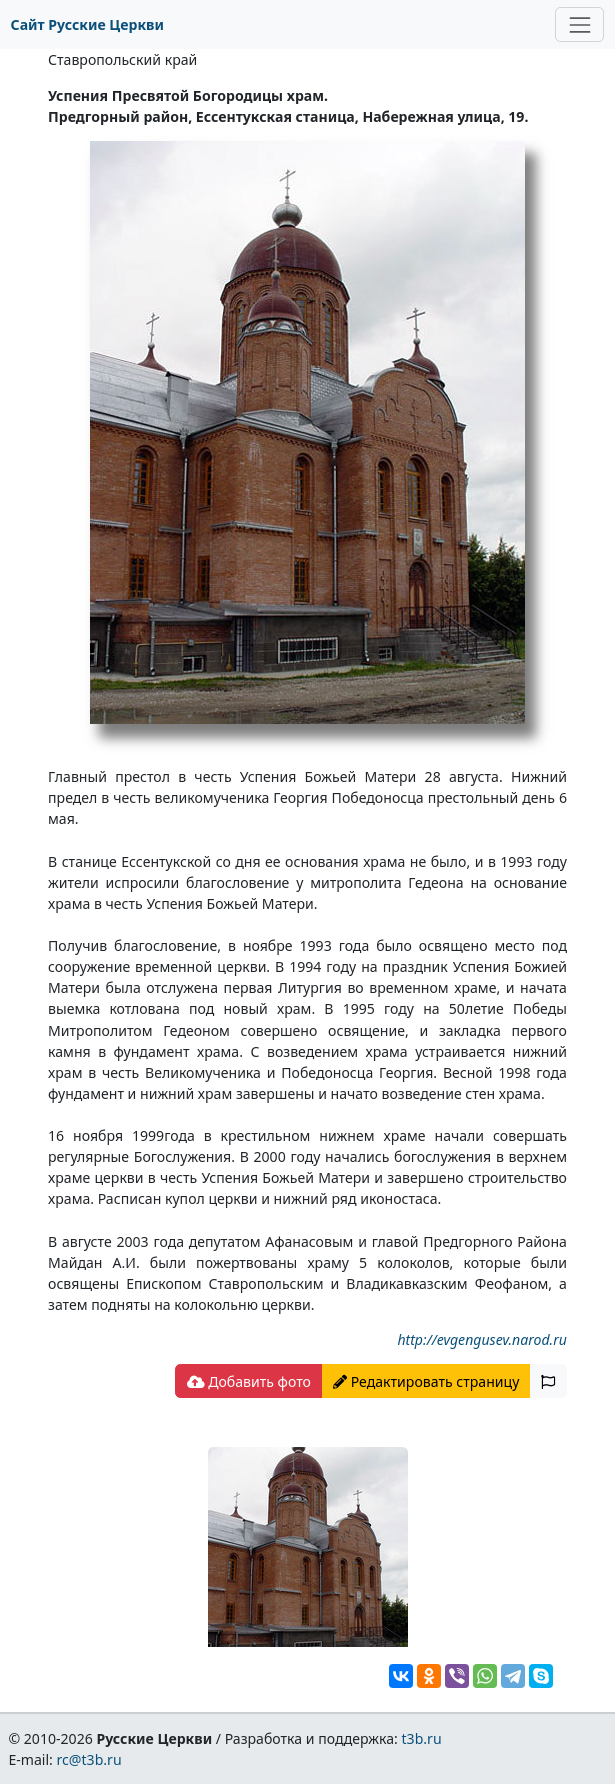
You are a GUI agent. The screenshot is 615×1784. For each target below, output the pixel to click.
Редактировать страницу (426, 1381)
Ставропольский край (122, 59)
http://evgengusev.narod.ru (482, 1339)
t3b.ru (422, 1738)
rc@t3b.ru (89, 1759)
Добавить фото (249, 1381)
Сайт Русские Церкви (87, 24)
